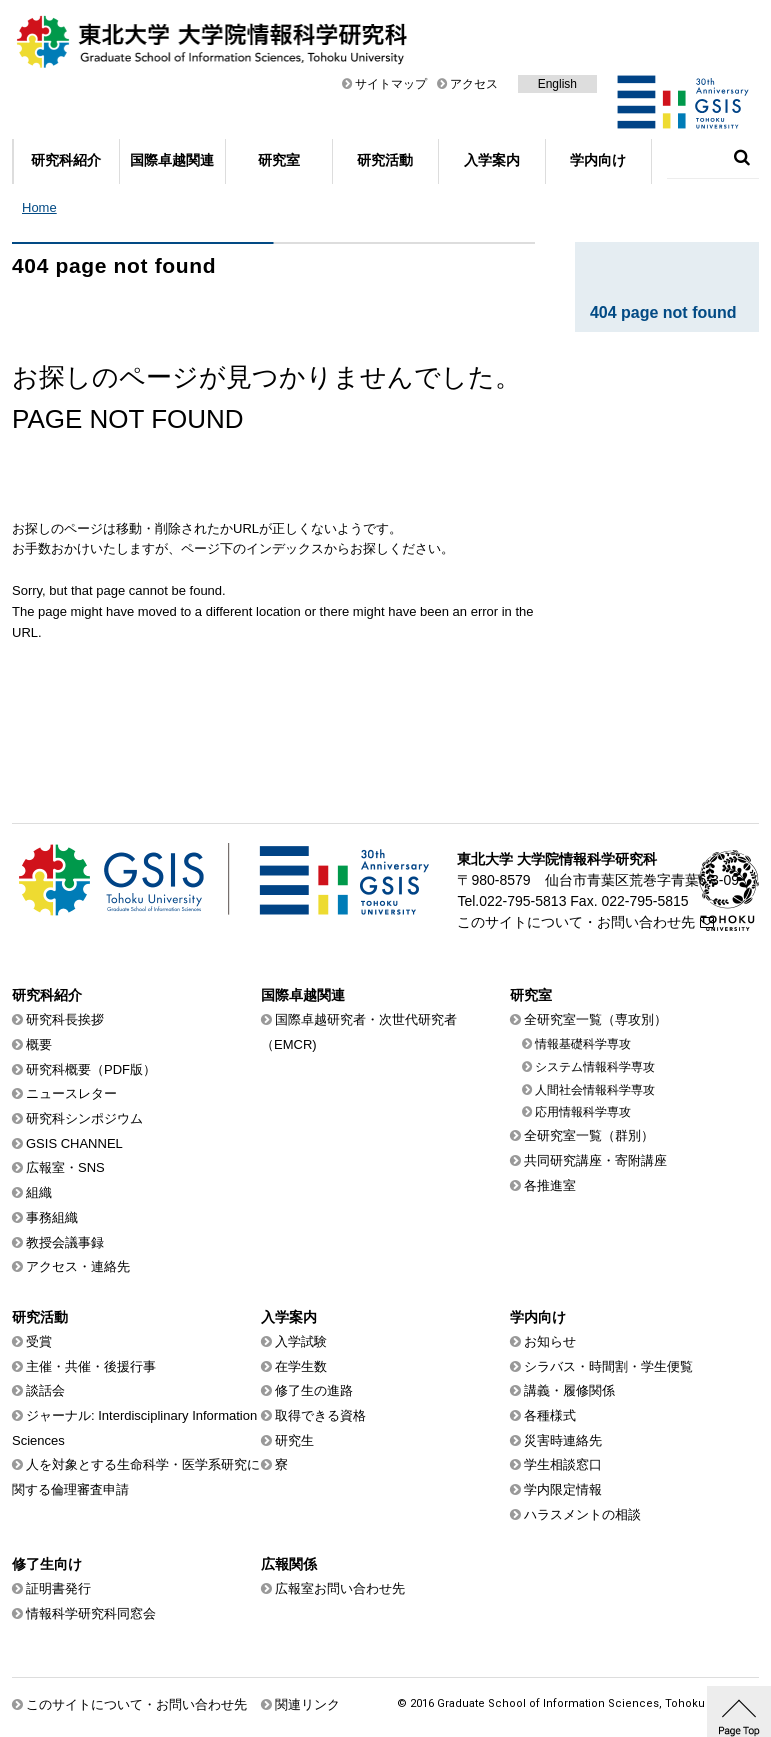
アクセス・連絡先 (78, 1266)
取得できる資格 (320, 1415)
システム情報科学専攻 (595, 1067)
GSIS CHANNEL (74, 1143)
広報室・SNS (65, 1167)
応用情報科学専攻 (583, 1112)
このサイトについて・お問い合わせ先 (576, 922)
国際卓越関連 (172, 160)
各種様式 (550, 1415)
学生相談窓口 (563, 1464)
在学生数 (301, 1366)
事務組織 (52, 1217)
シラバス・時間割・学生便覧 (608, 1366)
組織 (39, 1192)
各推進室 (550, 1185)
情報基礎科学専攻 (583, 1044)
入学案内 (492, 160)
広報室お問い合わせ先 (340, 1588)
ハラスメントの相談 (582, 1514)
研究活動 (385, 160)
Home (39, 207)
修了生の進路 (314, 1390)
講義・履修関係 (569, 1390)
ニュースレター (71, 1093)
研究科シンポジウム (84, 1118)
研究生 (294, 1440)
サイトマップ (391, 84)
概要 (39, 1044)
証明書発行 (58, 1588)
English (557, 84)
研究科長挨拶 (65, 1019)
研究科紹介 (66, 160)
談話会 (45, 1390)
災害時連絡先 (563, 1440)
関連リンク (307, 1704)
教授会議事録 (65, 1242)
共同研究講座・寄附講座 (595, 1160)
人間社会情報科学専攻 (595, 1090)
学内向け (598, 160)
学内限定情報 (563, 1489)
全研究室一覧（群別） (589, 1135)
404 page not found (663, 312)
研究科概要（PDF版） (91, 1069)
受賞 (39, 1341)
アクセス (474, 84)
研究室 (279, 160)
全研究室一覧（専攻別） (595, 1019)
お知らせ (550, 1341)
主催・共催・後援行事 (91, 1366)
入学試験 (301, 1341)
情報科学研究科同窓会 (91, 1613)
